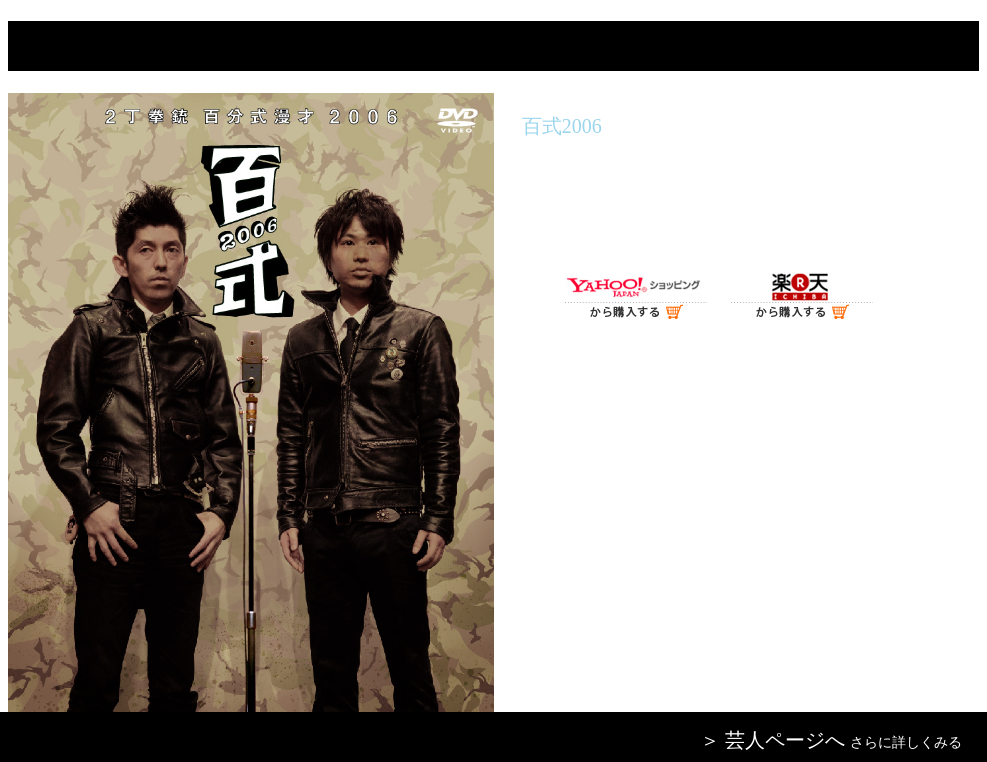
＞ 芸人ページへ (772, 740)
